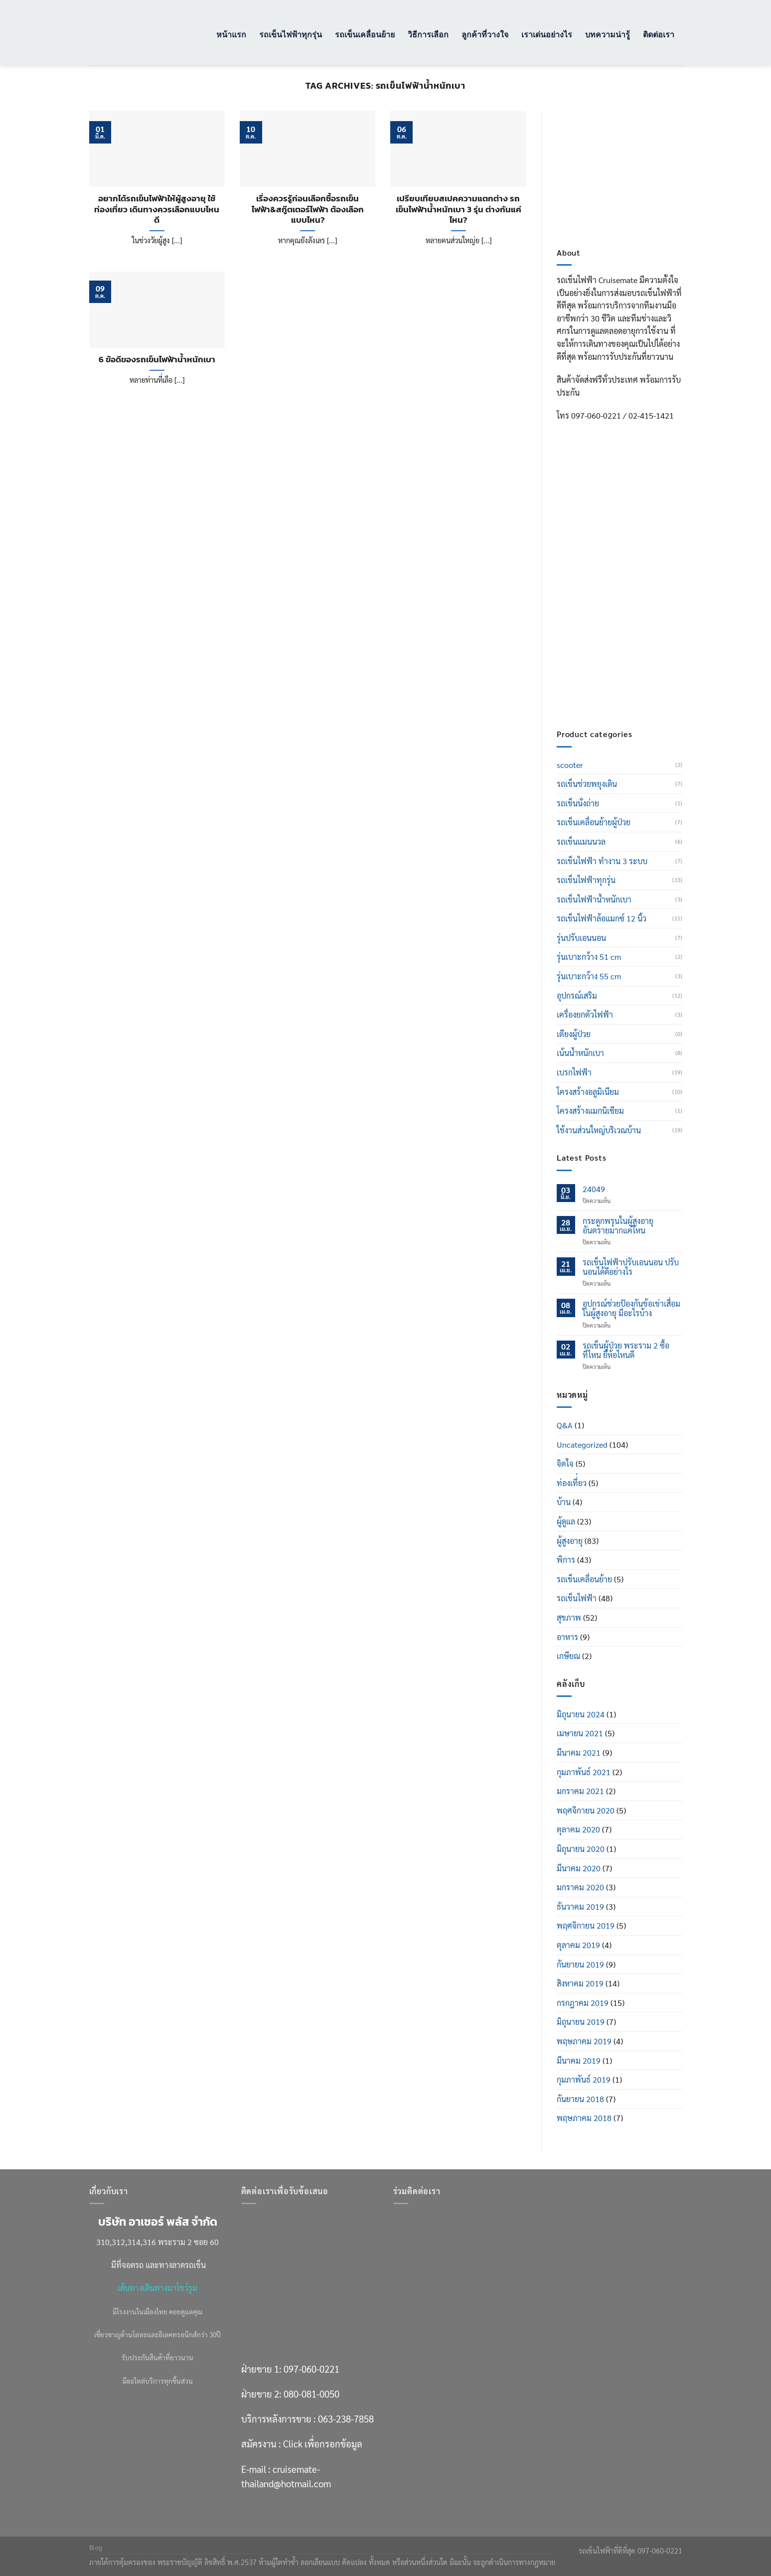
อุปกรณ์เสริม (577, 995)
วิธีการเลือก (428, 34)
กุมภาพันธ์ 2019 (584, 2079)
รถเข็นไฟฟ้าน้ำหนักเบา (594, 899)
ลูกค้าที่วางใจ (485, 34)
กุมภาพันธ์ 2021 (584, 1772)
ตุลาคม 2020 (578, 1829)
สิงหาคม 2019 (580, 1983)
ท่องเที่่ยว (572, 1483)
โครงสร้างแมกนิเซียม (590, 1110)
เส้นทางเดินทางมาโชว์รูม (157, 2287)
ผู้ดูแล (566, 1521)
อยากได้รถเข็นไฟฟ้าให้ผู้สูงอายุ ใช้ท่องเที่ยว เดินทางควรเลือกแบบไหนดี (156, 209)
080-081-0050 (627, 581)
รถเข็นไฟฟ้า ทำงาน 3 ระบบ (602, 861)
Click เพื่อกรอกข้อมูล (638, 645)
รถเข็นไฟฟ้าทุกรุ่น (290, 34)
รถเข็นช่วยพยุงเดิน (587, 783)
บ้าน (564, 1502)
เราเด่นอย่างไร (546, 34)
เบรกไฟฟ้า (574, 1072)
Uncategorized (582, 1444)
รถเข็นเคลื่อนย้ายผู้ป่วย (593, 822)
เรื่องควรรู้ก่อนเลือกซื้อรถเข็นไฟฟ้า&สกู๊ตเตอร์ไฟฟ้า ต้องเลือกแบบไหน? (308, 209)
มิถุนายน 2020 (581, 1848)
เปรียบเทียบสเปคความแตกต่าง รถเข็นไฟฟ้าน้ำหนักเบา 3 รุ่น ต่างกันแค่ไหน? (458, 209)
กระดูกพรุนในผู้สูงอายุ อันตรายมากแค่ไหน (618, 1225)
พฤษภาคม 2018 (584, 2118)
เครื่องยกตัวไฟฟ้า (585, 1014)
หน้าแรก (231, 34)
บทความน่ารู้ (607, 34)
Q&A (565, 1425)
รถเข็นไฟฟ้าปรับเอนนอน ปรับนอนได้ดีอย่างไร (631, 1266)
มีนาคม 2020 (579, 1868)
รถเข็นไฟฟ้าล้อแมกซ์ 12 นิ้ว (601, 918)
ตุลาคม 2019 (578, 1945)
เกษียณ (568, 1656)
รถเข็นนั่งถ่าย (578, 803)
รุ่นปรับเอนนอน (581, 937)
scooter (570, 764)
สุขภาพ (569, 1617)
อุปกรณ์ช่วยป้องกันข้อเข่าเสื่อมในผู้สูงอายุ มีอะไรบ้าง (631, 1308)
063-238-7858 (346, 2418)
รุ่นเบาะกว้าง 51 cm (589, 956)
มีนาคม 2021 (579, 1752)
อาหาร (567, 1637)
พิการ (566, 1559)
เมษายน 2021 (580, 1733)
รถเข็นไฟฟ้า (577, 1598)
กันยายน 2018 (580, 2099)
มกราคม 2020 (580, 1887)
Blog (96, 2548)
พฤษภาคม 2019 (584, 2041)
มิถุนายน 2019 (581, 2021)
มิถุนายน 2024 (581, 1714)
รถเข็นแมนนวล (581, 841)
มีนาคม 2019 (579, 2060)
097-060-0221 (627, 556)
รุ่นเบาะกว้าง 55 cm (589, 976)
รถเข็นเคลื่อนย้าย (365, 34)
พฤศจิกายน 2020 (586, 1810)
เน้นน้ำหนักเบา (580, 1053)
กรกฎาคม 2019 (583, 2002)
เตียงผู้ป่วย (574, 1034)
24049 (594, 1189)
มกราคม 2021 (580, 1791)
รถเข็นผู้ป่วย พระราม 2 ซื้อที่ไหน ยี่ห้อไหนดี (626, 1350)
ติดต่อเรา (658, 34)
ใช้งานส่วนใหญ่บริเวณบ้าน (599, 1130)
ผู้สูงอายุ (570, 1540)
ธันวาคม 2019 (580, 1906)
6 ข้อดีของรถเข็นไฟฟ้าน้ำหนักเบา (157, 359)
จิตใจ (565, 1463)
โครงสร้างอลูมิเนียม (588, 1091)
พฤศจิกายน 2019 (586, 1925)
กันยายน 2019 (580, 1964)
